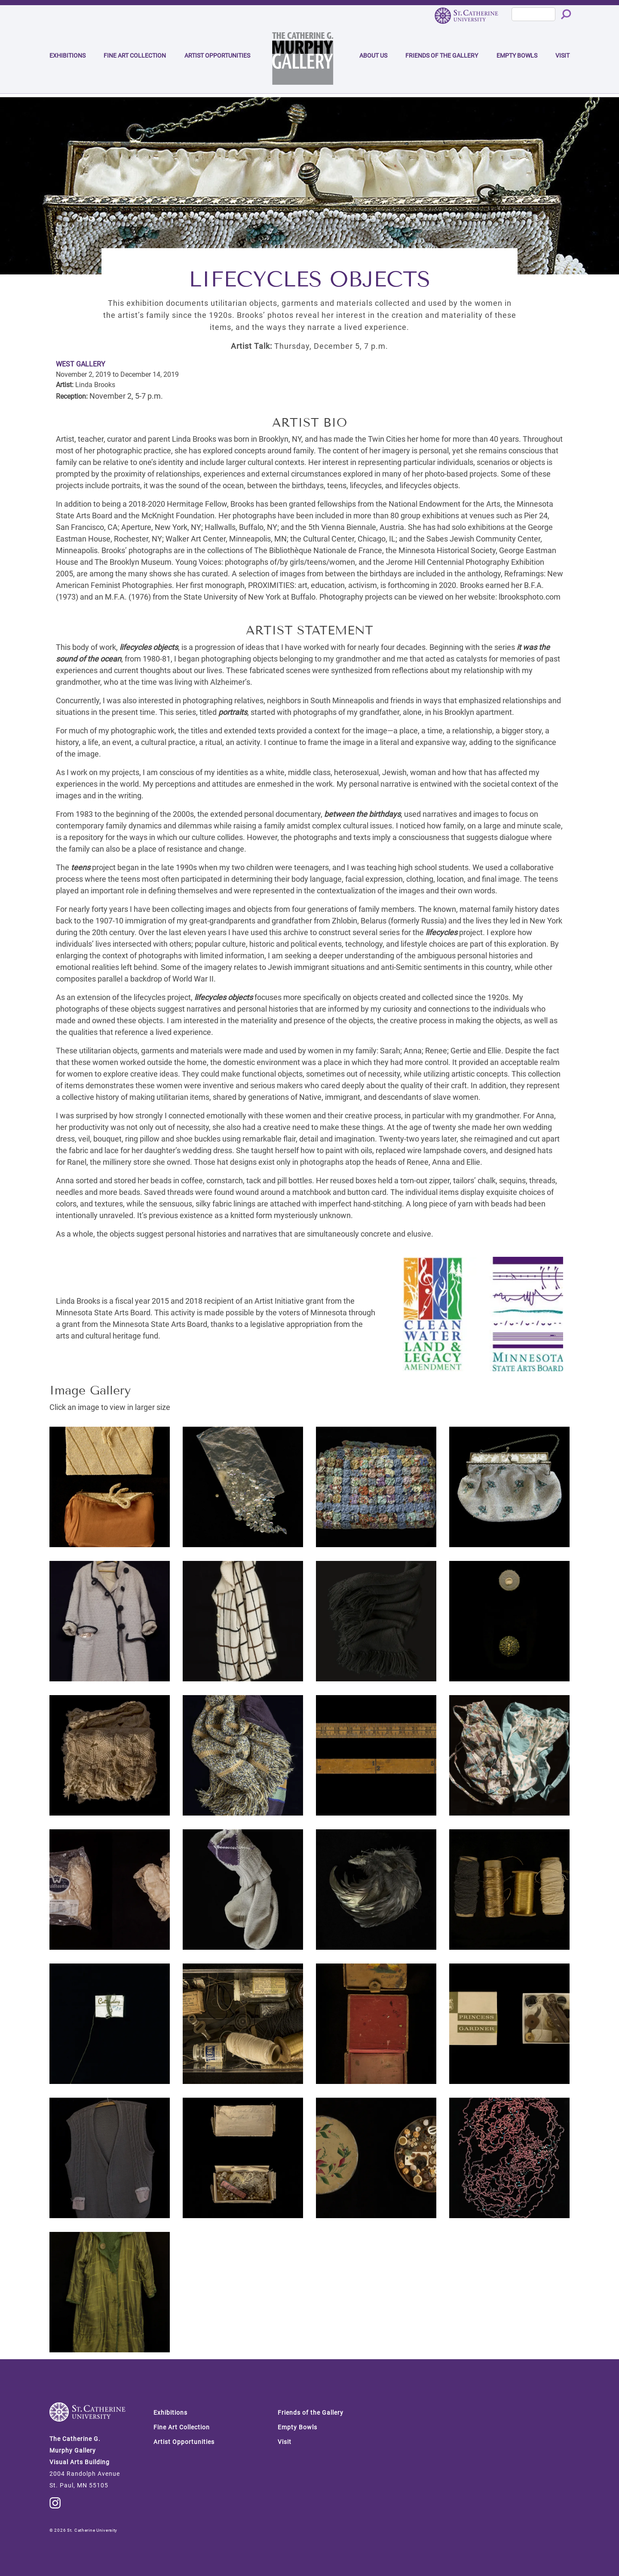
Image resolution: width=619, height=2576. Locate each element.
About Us (373, 55)
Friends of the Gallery (441, 55)
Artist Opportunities (217, 55)
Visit (562, 55)
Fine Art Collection (135, 55)
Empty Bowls (516, 55)
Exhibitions (67, 55)
